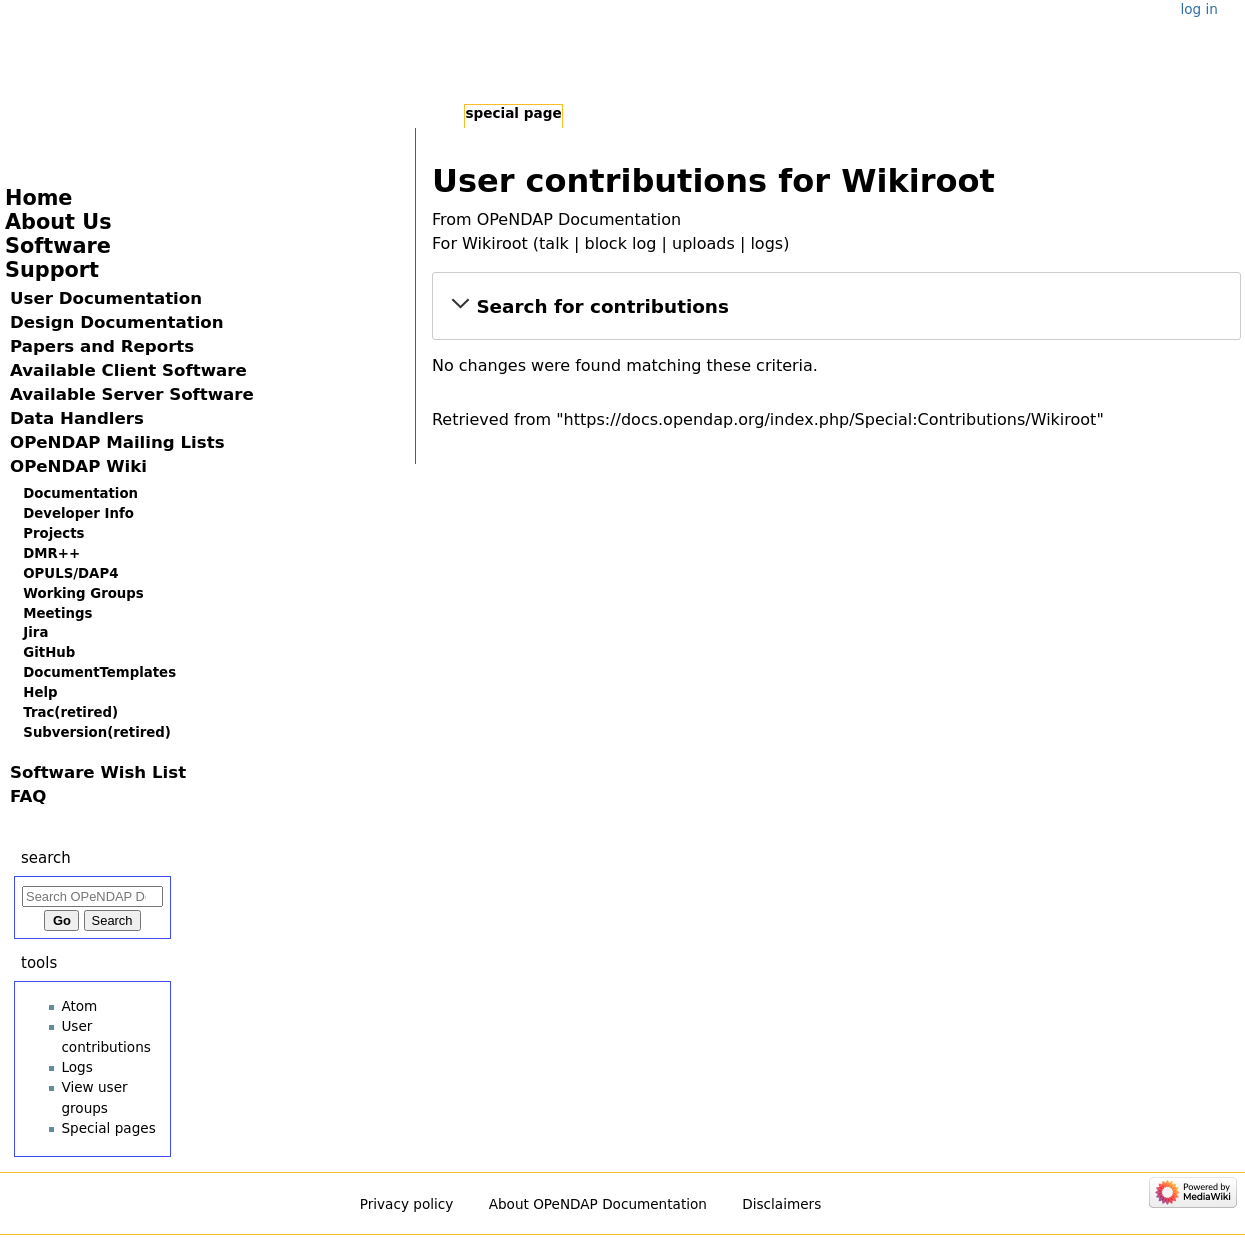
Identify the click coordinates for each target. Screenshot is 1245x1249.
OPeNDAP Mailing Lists (117, 442)
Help (40, 692)
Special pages (108, 1128)
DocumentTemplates (99, 672)
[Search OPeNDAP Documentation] (92, 896)
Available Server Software (132, 394)
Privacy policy (407, 1204)
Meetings (57, 613)
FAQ (28, 796)
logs (766, 243)
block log (620, 243)
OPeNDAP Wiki (78, 466)
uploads (703, 243)
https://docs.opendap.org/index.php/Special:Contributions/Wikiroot (830, 419)
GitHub (49, 652)
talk (554, 243)
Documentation (80, 493)
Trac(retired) (70, 712)
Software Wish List (98, 772)
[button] (836, 306)
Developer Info (78, 513)
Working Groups (83, 593)
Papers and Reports (102, 346)
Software (58, 246)
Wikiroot (495, 243)
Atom (79, 1006)
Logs (76, 1067)
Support (52, 270)
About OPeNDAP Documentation (598, 1204)
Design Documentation (117, 322)
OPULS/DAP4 (70, 573)
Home (38, 198)
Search (46, 858)
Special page (513, 113)
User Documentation (106, 298)
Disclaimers (781, 1204)
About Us (58, 222)
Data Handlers (77, 418)
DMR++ (51, 553)
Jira (35, 632)
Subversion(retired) (97, 732)
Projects (53, 533)
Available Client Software (128, 370)
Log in (1198, 9)
